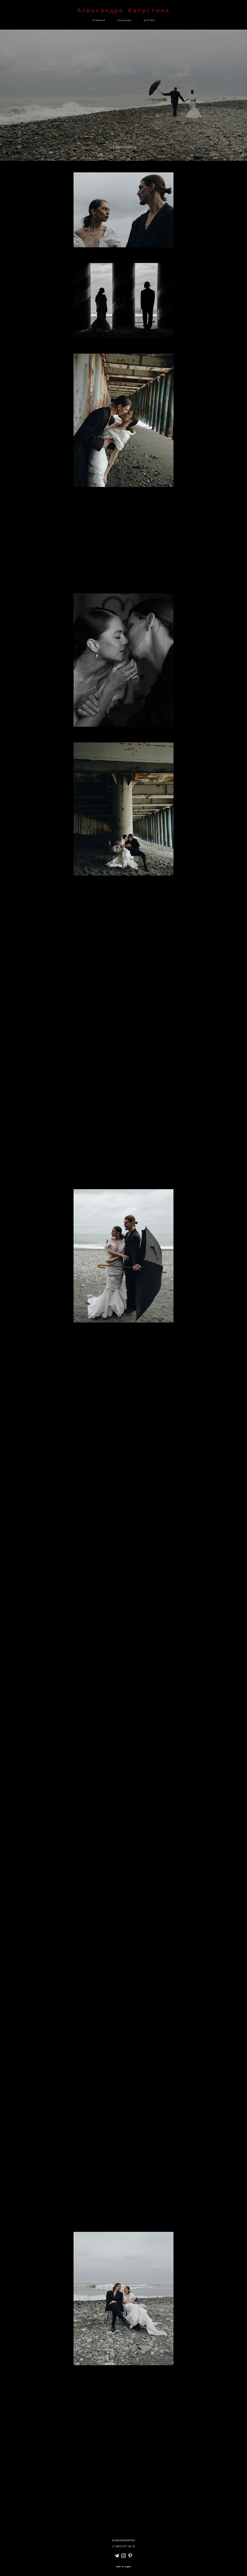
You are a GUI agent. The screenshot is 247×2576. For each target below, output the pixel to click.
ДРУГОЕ (149, 20)
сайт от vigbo (123, 2567)
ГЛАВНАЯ (98, 20)
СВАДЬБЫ (124, 20)
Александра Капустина (123, 11)
